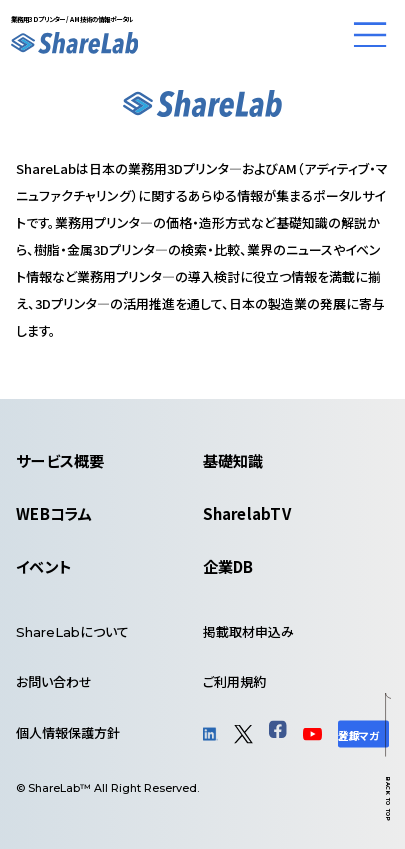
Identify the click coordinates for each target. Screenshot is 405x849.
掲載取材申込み (248, 631)
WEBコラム (54, 513)
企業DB (228, 566)
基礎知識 (233, 460)
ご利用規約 (234, 681)
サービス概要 (60, 460)
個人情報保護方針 (68, 732)
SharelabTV (247, 513)
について (72, 631)
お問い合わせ (54, 681)
